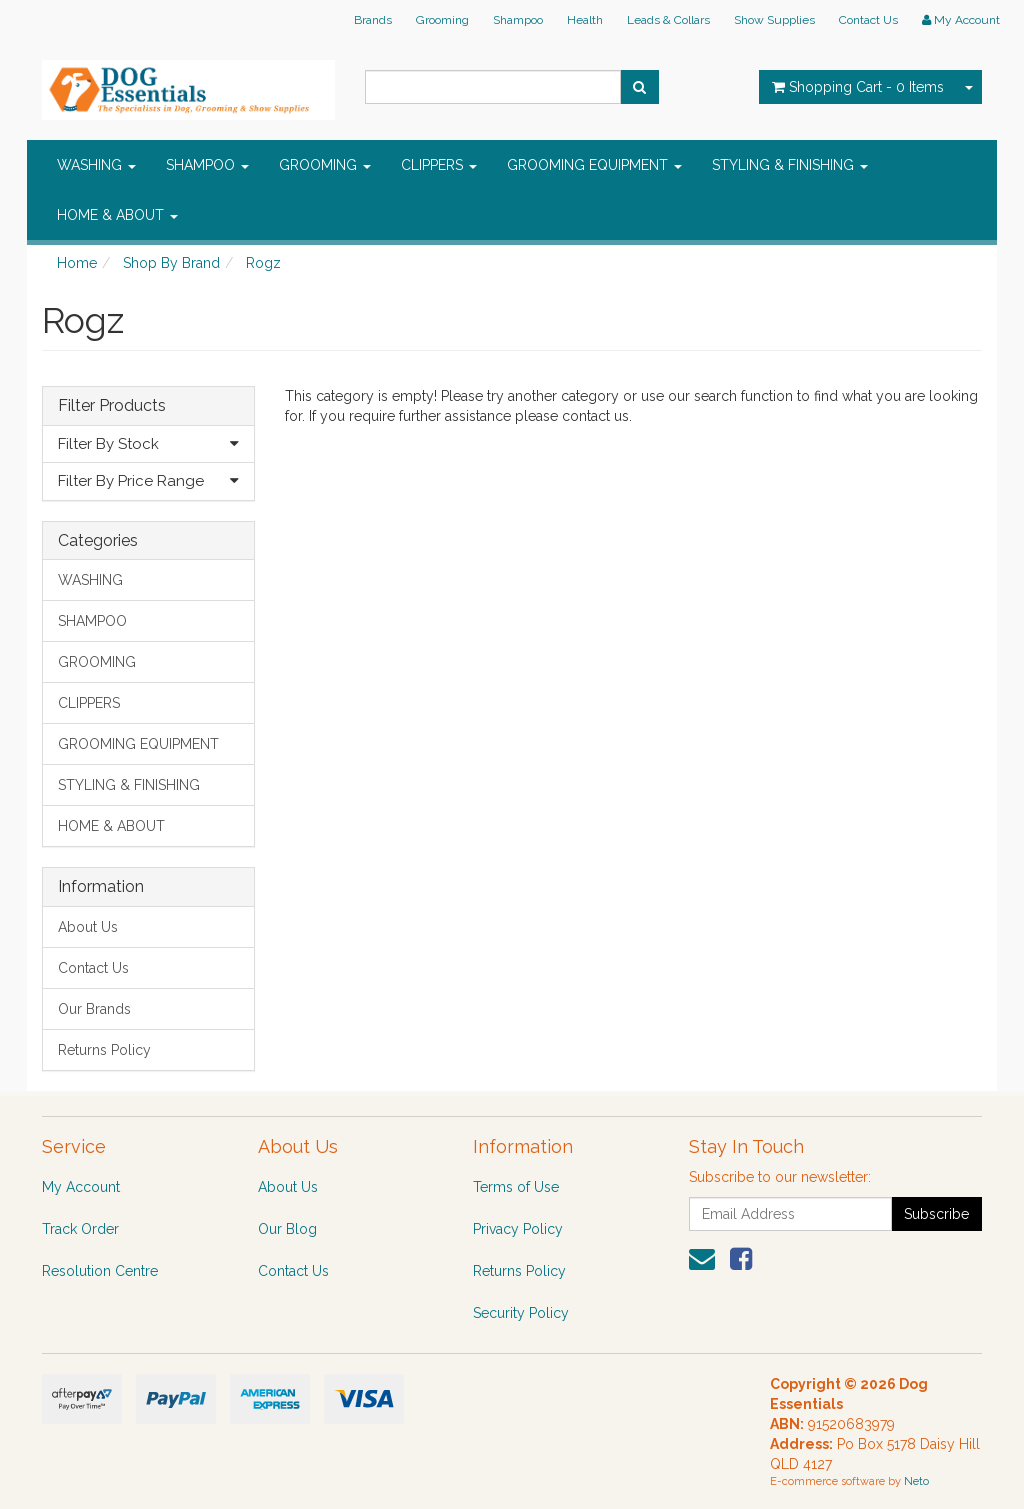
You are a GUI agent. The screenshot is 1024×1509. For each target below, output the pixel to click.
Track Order (80, 1229)
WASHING (96, 165)
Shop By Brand (171, 263)
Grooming (442, 20)
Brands (373, 20)
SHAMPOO (207, 165)
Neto (916, 1481)
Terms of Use (516, 1187)
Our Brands (94, 1009)
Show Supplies (774, 20)
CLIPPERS (439, 165)
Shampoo (518, 20)
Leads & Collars (668, 20)
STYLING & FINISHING (790, 165)
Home (77, 263)
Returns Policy (104, 1050)
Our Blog (287, 1229)
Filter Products (112, 406)
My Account (81, 1187)
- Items (858, 87)
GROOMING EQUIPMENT (594, 165)
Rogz (263, 263)
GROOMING (325, 165)
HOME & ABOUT (117, 215)
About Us (88, 927)
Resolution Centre (100, 1271)
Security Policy (521, 1313)
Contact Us (868, 20)
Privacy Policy (518, 1229)
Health (585, 20)
